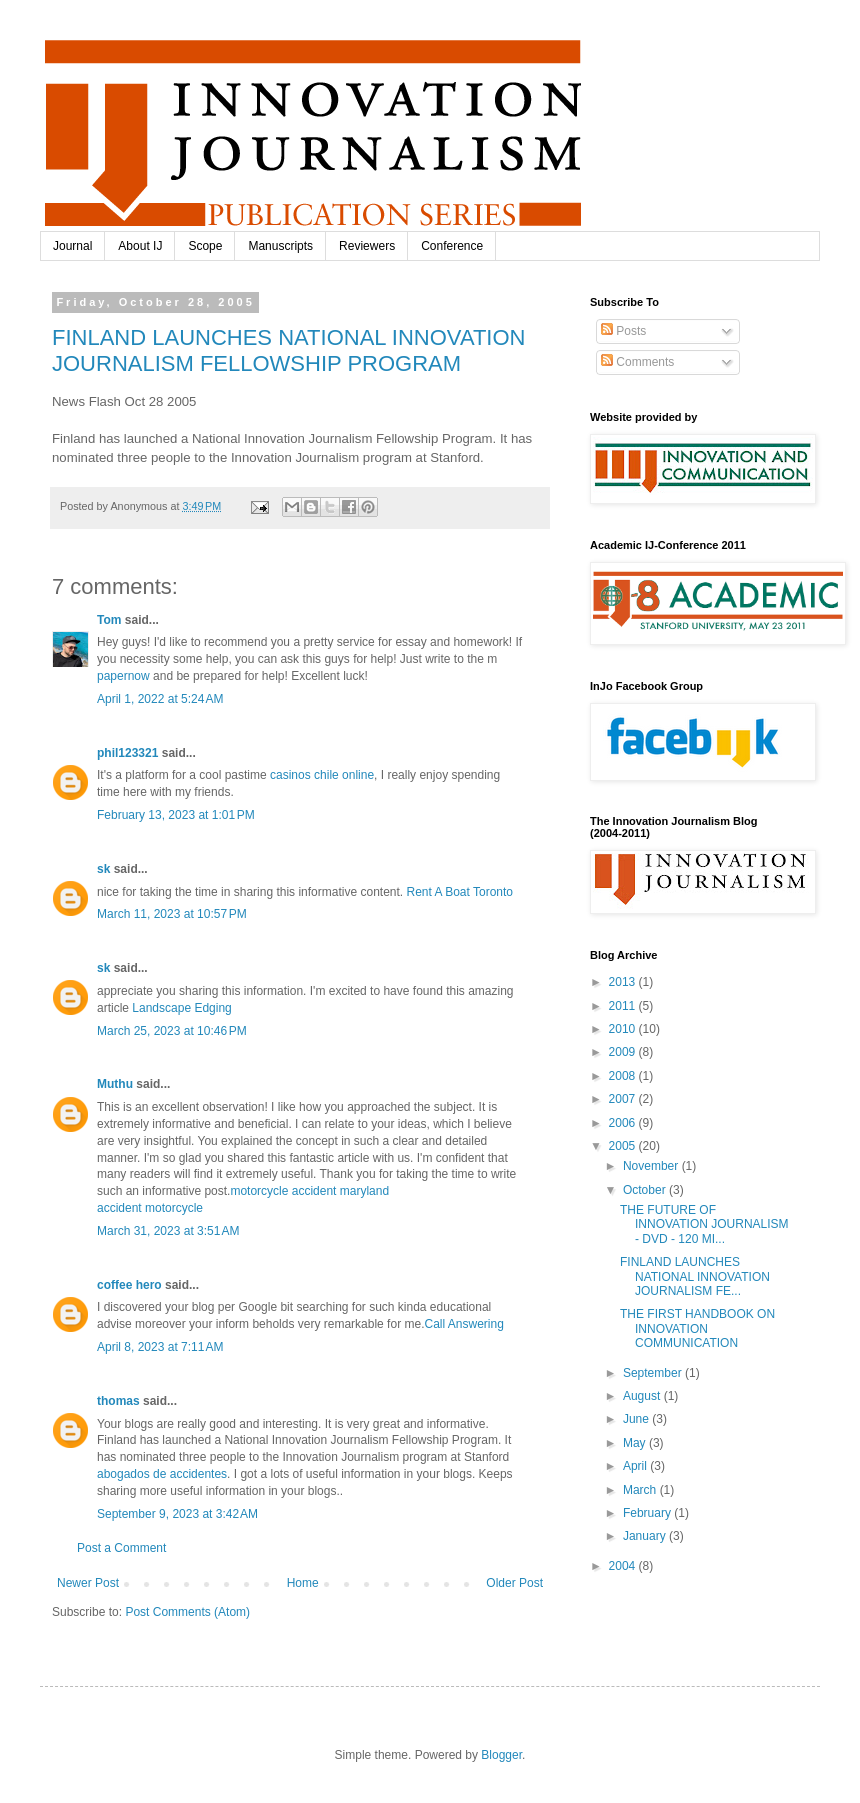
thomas (118, 1401)
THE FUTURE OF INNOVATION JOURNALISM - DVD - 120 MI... (704, 1224)
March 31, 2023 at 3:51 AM (168, 1231)
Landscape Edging (181, 1008)
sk (103, 869)
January (646, 1536)
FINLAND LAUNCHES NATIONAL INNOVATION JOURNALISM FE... (695, 1276)
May (636, 1443)
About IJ (140, 246)
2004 (624, 1566)
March (641, 1490)
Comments (637, 362)
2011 (624, 1006)
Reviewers (367, 246)
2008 (624, 1076)
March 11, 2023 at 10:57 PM (172, 914)
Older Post (514, 1583)
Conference (452, 246)
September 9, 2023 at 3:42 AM (177, 1514)
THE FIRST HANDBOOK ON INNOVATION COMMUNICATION (697, 1328)
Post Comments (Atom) (187, 1612)
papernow (123, 676)
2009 (624, 1052)
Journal (72, 246)
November (652, 1166)
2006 (624, 1123)
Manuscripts (280, 246)
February (648, 1513)
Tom (109, 620)
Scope (205, 246)
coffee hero (129, 1285)
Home (303, 1583)
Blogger (501, 1755)
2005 (624, 1146)
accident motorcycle (150, 1208)
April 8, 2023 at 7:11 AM (160, 1347)
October (646, 1190)
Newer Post (88, 1583)
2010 (624, 1029)
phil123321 (127, 753)
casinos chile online (322, 775)
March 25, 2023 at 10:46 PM (172, 1031)
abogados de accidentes (162, 1474)
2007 (624, 1099)
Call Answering (463, 1324)
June (637, 1419)
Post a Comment (121, 1548)
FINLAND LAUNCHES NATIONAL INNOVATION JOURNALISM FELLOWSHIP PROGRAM (288, 350)
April (636, 1466)
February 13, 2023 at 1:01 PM (176, 815)
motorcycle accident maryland (309, 1191)
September (654, 1373)
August (643, 1396)
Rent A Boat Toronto (460, 892)
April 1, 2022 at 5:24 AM (160, 699)
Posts (623, 331)
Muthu (115, 1084)
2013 (624, 982)
